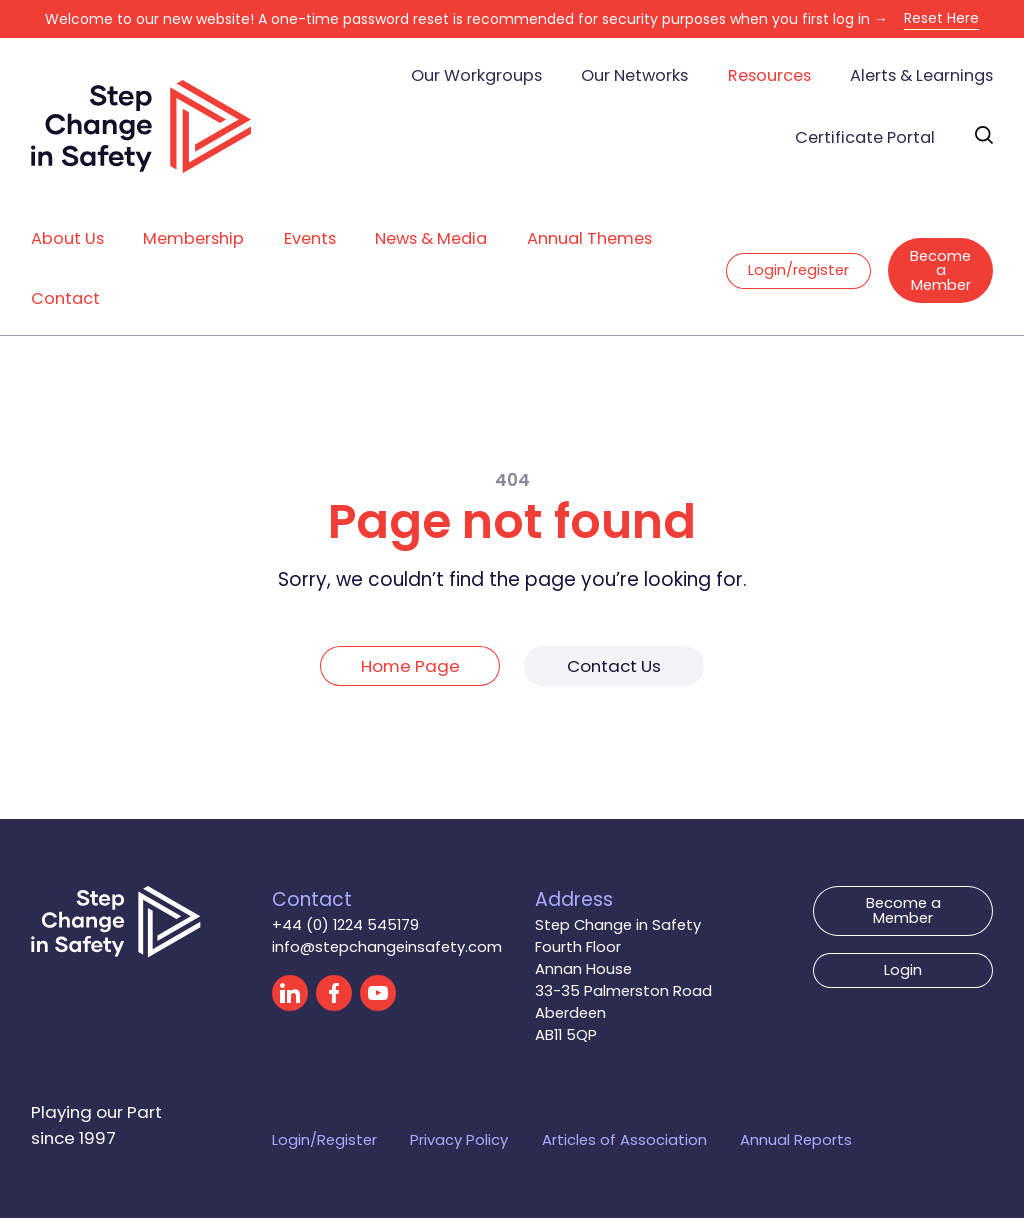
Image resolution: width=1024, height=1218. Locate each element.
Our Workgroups (476, 75)
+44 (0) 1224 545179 (345, 924)
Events (310, 238)
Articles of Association (624, 1139)
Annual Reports (796, 1139)
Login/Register (324, 1139)
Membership (193, 238)
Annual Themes (589, 238)
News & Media (431, 238)
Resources (769, 75)
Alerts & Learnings (921, 75)
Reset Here (941, 18)
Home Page (410, 666)
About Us (67, 238)
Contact (65, 298)
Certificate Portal (865, 137)
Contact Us (614, 666)
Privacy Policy (459, 1139)
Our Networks (634, 75)
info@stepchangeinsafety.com (387, 946)
